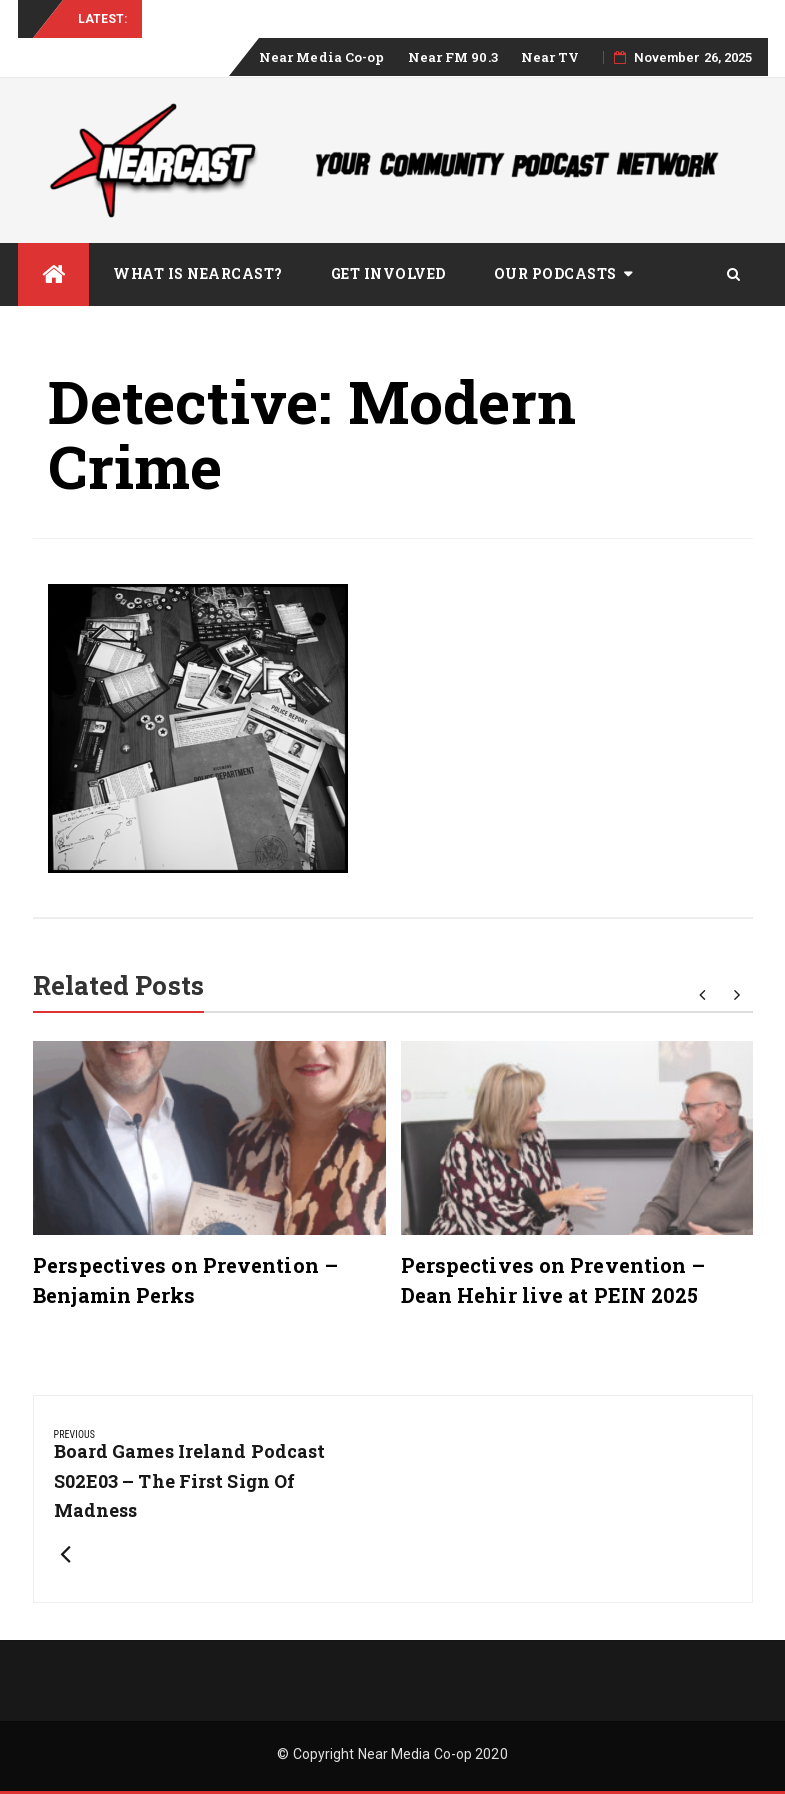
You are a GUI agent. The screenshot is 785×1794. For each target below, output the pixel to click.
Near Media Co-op (322, 57)
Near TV (550, 57)
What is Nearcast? (198, 273)
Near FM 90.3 (453, 57)
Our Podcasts (555, 273)
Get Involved (388, 273)
